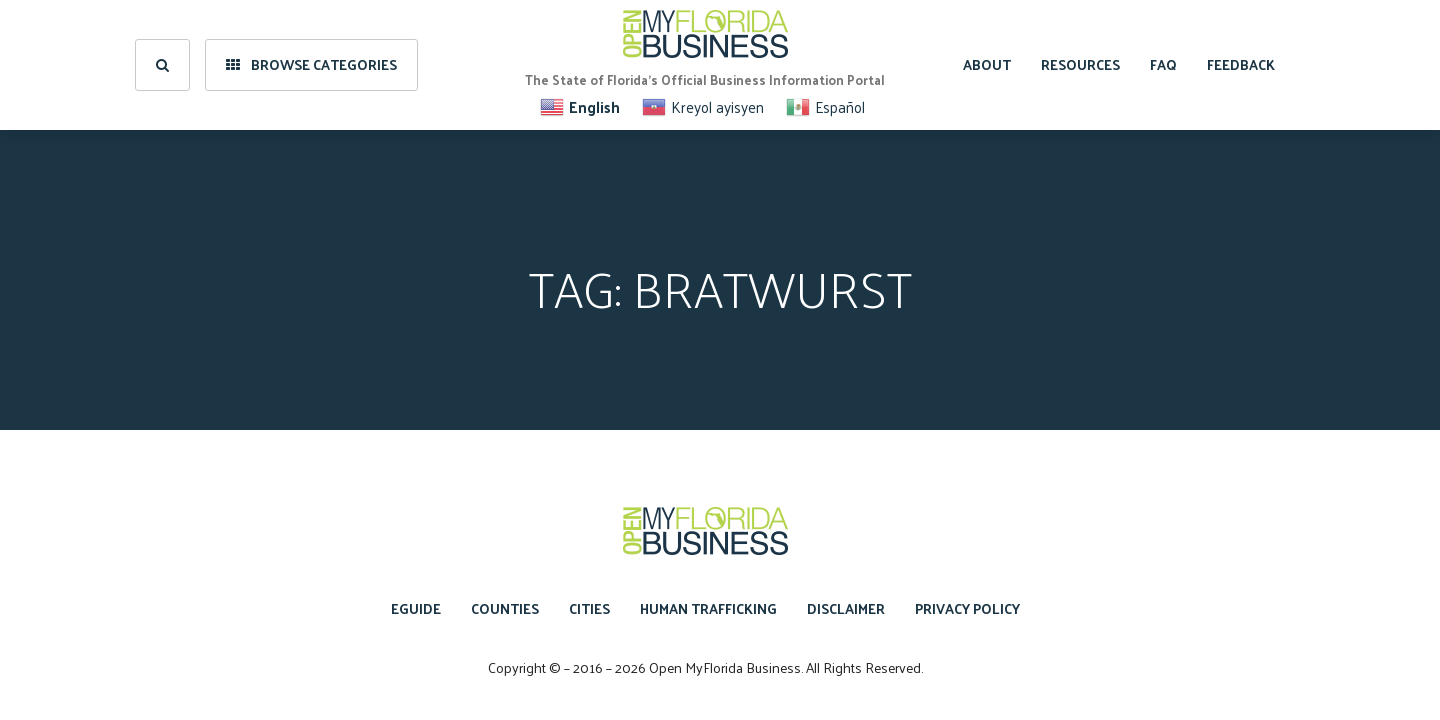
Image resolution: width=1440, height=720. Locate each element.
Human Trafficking (708, 608)
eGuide (416, 608)
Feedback (1241, 64)
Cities (589, 608)
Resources (1080, 64)
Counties (505, 608)
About (987, 64)
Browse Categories (311, 64)
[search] (162, 65)
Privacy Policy (967, 608)
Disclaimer (846, 608)
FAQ (1163, 64)
